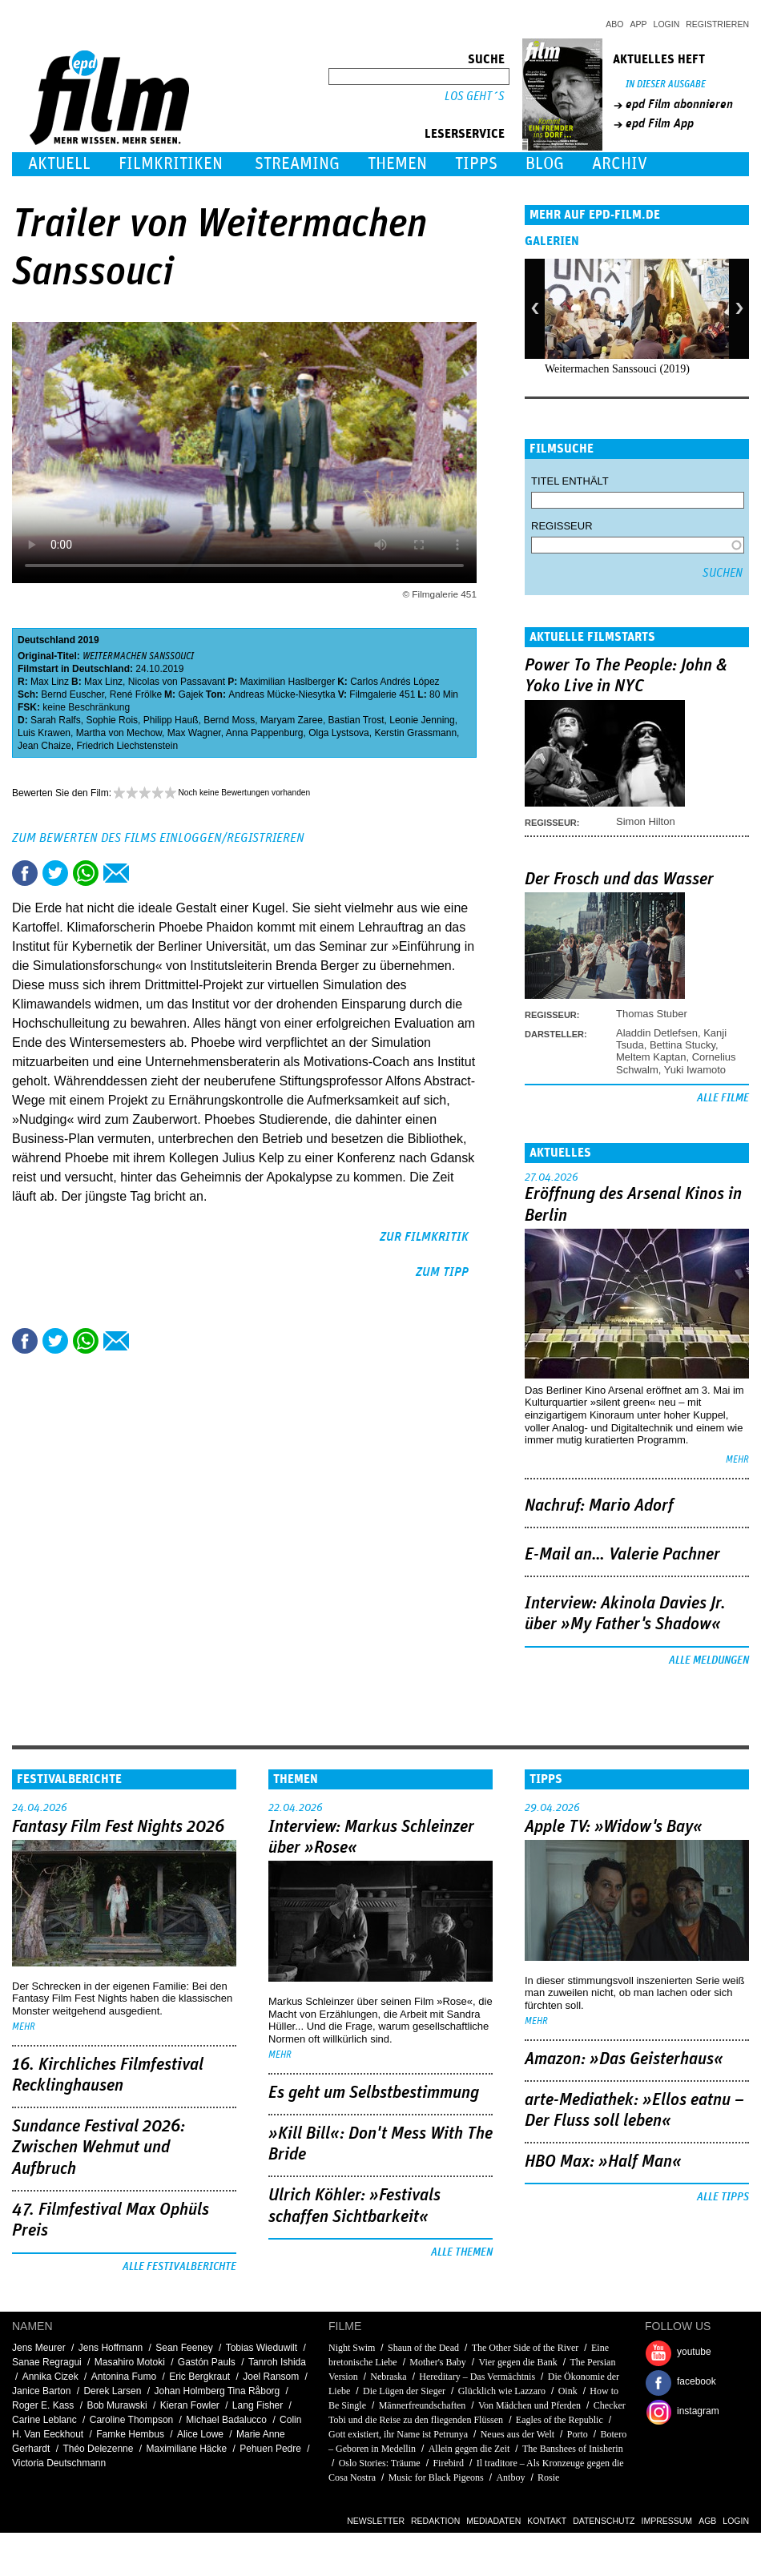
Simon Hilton (645, 821)
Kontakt (546, 2521)
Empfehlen (116, 873)
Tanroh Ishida (277, 2362)
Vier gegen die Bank (518, 2362)
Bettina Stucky (682, 1045)
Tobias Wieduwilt (261, 2347)
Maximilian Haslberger (287, 681)
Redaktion (435, 2521)
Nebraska (388, 2376)
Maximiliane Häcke (186, 2448)
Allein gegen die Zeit (469, 2448)
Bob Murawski (117, 2405)
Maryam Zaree (291, 720)
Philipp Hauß (171, 720)
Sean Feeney (183, 2347)
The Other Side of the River (525, 2347)
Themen (397, 163)
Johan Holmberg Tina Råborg (217, 2391)
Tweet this (55, 873)
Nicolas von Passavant (176, 681)
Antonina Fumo (123, 2376)
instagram (698, 2411)
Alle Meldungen (709, 1660)
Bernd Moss (229, 720)
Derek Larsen (112, 2391)
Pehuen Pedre (270, 2448)
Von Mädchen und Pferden (529, 2405)
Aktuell (59, 163)
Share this (25, 873)
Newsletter (376, 2521)
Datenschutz (603, 2521)
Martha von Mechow (119, 733)
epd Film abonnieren (679, 104)
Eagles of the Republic (559, 2419)
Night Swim (351, 2347)
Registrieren (717, 24)
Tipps (476, 163)
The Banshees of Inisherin (572, 2448)
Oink (568, 2391)
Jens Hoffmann (111, 2347)
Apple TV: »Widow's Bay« (614, 1827)
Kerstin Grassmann (415, 733)
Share (86, 873)
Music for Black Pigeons (436, 2477)
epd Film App (660, 123)
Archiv (619, 163)
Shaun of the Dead (423, 2347)
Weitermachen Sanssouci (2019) (617, 369)
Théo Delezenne (97, 2448)
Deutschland (46, 640)
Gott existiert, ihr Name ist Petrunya (398, 2434)
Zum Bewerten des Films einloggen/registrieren (158, 837)
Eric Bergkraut (199, 2376)
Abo (614, 24)
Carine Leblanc (44, 2419)
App (638, 24)
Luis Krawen (44, 733)
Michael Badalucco (226, 2419)
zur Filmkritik (424, 1236)
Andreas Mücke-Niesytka (281, 694)
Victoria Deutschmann (59, 2463)
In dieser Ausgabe (666, 84)
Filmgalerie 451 (382, 694)
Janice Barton (41, 2391)
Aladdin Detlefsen (657, 1033)
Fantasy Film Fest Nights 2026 (118, 1827)
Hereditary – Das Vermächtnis (477, 2376)
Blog (544, 163)
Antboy (510, 2477)
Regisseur (562, 526)
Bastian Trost (356, 720)
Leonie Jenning (421, 720)
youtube (694, 2351)
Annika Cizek (50, 2376)
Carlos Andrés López (394, 681)
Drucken (146, 873)
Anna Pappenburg (265, 733)
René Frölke (136, 694)
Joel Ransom (271, 2376)
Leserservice (465, 133)
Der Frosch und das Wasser (619, 879)
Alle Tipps (723, 2197)
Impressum (667, 2521)
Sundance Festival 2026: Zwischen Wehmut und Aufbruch (98, 2148)
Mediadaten (493, 2521)
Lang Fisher (257, 2405)
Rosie (548, 2477)
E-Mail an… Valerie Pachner (622, 1555)
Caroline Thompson (132, 2419)
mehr (737, 1459)
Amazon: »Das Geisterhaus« (624, 2059)
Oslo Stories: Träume (380, 2463)
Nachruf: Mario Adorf (599, 1506)
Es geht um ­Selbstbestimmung (373, 2093)
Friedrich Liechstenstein (127, 745)
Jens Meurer (39, 2347)
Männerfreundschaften (422, 2405)
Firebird (448, 2463)
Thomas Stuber (651, 1014)
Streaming (297, 163)
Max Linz (49, 681)
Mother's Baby (437, 2362)
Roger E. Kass (43, 2405)
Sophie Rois (112, 720)
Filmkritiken (171, 163)
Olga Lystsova (338, 733)
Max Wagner (194, 733)
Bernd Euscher (72, 694)
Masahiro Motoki (130, 2362)
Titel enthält (570, 481)
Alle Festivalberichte (179, 2266)
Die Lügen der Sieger (404, 2391)
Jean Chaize (44, 745)
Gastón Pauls (207, 2362)
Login (667, 24)
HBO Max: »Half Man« (603, 2162)
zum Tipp (442, 1272)
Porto (577, 2434)
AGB (707, 2521)
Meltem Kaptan (651, 1057)
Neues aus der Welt (517, 2434)
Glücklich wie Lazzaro (502, 2391)
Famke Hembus (130, 2434)
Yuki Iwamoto (695, 1070)
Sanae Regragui (47, 2362)
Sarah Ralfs (55, 720)
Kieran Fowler (189, 2405)
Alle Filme (723, 1098)
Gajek (190, 694)
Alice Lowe (200, 2434)
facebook (696, 2381)
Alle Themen (462, 2252)
